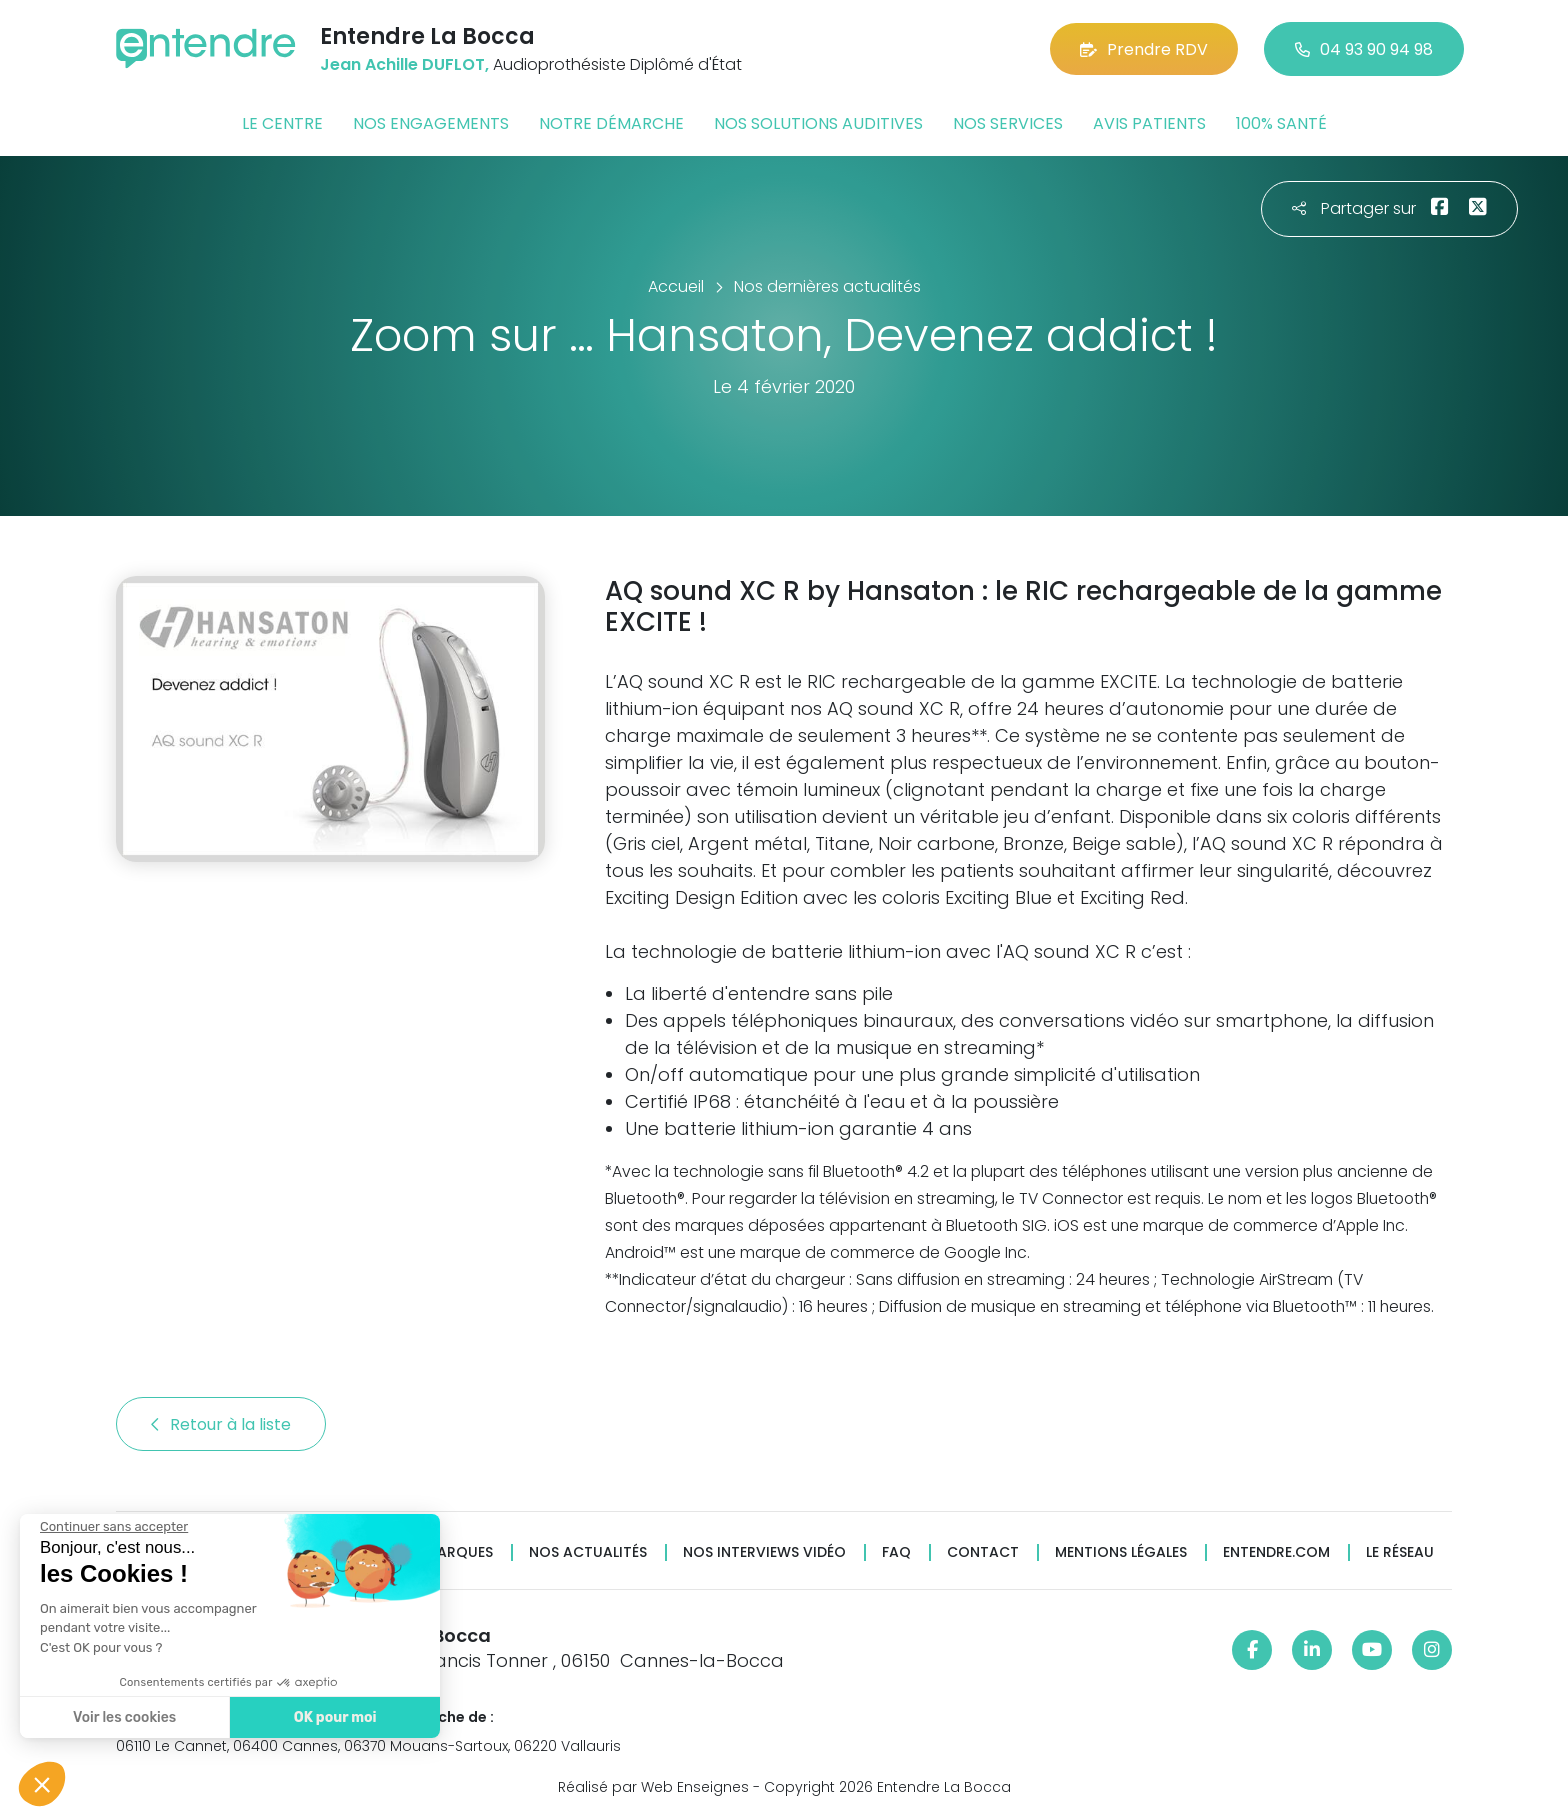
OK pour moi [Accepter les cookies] (332, 1717)
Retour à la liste (221, 1424)
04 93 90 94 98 (1364, 49)
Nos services (1008, 123)
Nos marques (442, 1552)
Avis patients (1149, 123)
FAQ (896, 1552)
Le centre (282, 123)
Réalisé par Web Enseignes (653, 1787)
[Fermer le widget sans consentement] (112, 1527)
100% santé (1281, 123)
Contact (983, 1552)
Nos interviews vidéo (764, 1552)
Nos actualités (588, 1552)
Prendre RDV (1144, 49)
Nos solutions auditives (818, 123)
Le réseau (1400, 1552)
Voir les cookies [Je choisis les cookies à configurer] (122, 1717)
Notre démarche (611, 123)
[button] (42, 1784)
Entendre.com (1276, 1552)
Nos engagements (431, 123)
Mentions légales (1121, 1552)
